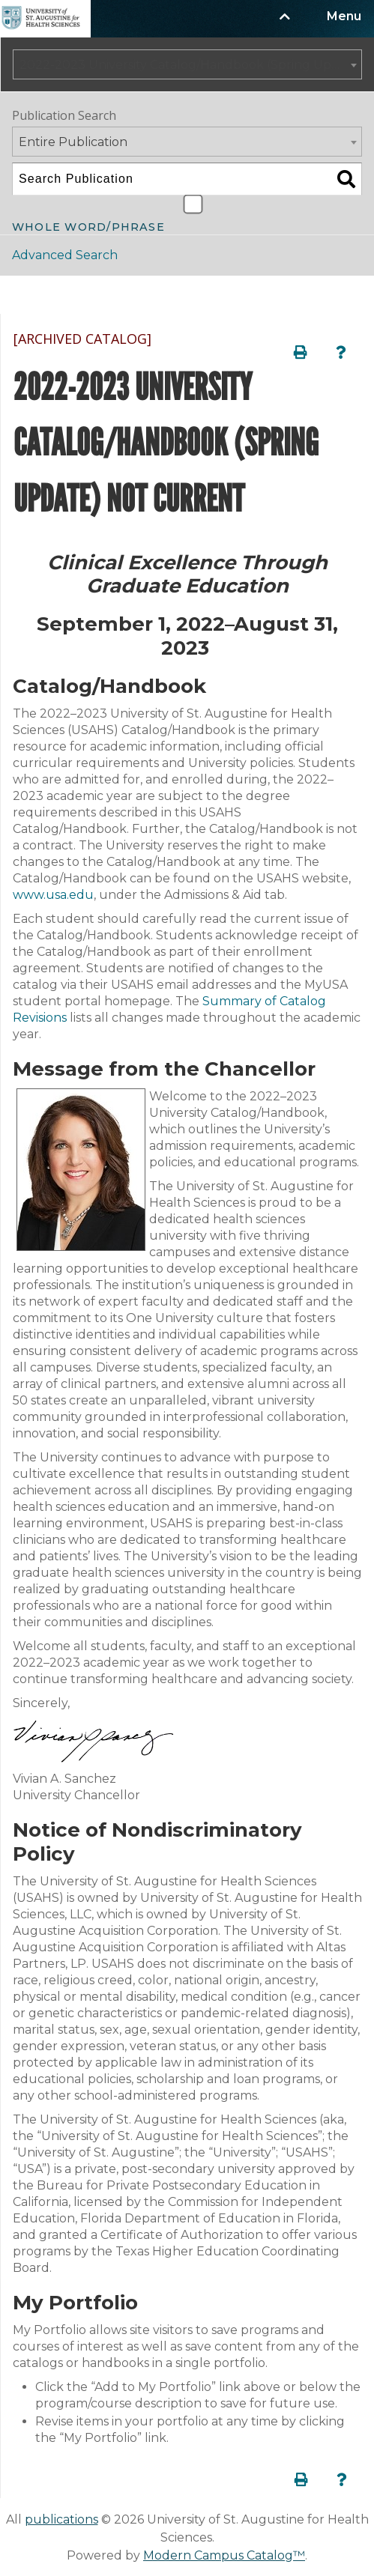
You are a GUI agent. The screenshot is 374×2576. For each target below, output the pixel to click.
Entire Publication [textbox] (73, 142)
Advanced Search (65, 255)
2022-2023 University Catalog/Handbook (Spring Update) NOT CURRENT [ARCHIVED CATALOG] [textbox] (190, 65)
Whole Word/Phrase (88, 225)
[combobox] (187, 64)
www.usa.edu (53, 895)
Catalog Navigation (89, 295)
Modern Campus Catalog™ (224, 2555)
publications (61, 2519)
